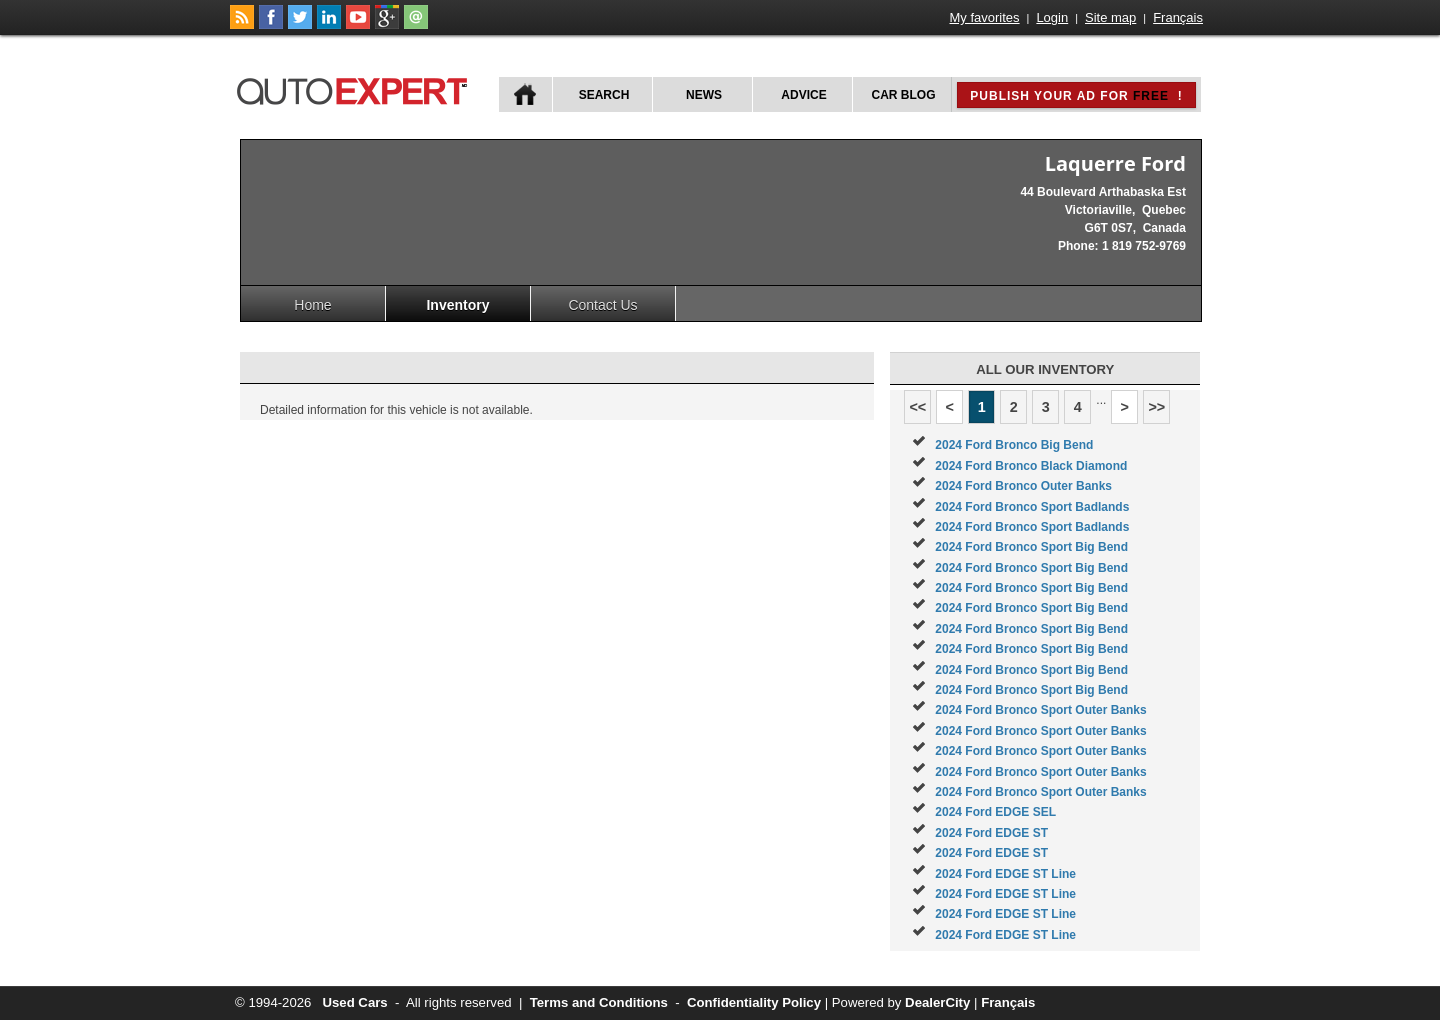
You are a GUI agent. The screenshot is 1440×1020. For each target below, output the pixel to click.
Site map (1110, 17)
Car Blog (904, 95)
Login (1052, 17)
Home (312, 305)
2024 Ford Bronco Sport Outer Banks (1040, 710)
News (704, 95)
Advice (803, 95)
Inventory (457, 305)
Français (1178, 17)
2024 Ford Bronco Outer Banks (1023, 486)
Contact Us (602, 305)
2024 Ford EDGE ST (991, 833)
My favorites (985, 17)
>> (1156, 407)
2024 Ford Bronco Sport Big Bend (1031, 547)
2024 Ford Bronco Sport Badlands (1032, 507)
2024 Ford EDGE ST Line (1005, 874)
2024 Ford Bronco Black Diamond (1031, 466)
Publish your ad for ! (1076, 96)
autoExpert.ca (356, 88)
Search (604, 95)
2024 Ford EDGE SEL (995, 812)
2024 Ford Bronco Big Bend (1014, 445)
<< (917, 407)
